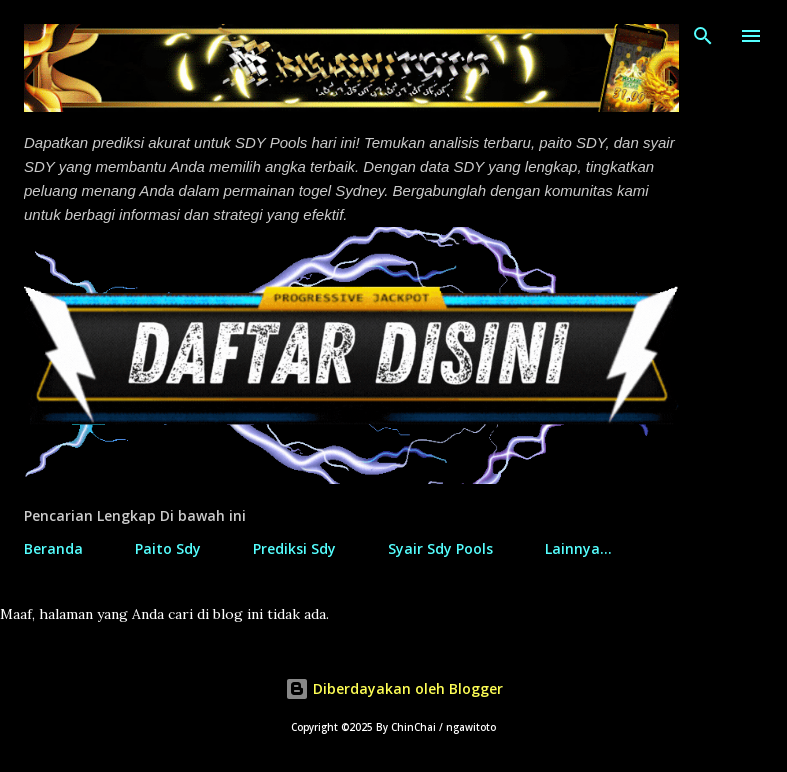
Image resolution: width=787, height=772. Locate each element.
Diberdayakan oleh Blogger (394, 688)
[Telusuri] (703, 36)
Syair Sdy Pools (440, 548)
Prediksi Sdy (294, 548)
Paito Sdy (168, 548)
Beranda (53, 548)
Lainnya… (578, 548)
